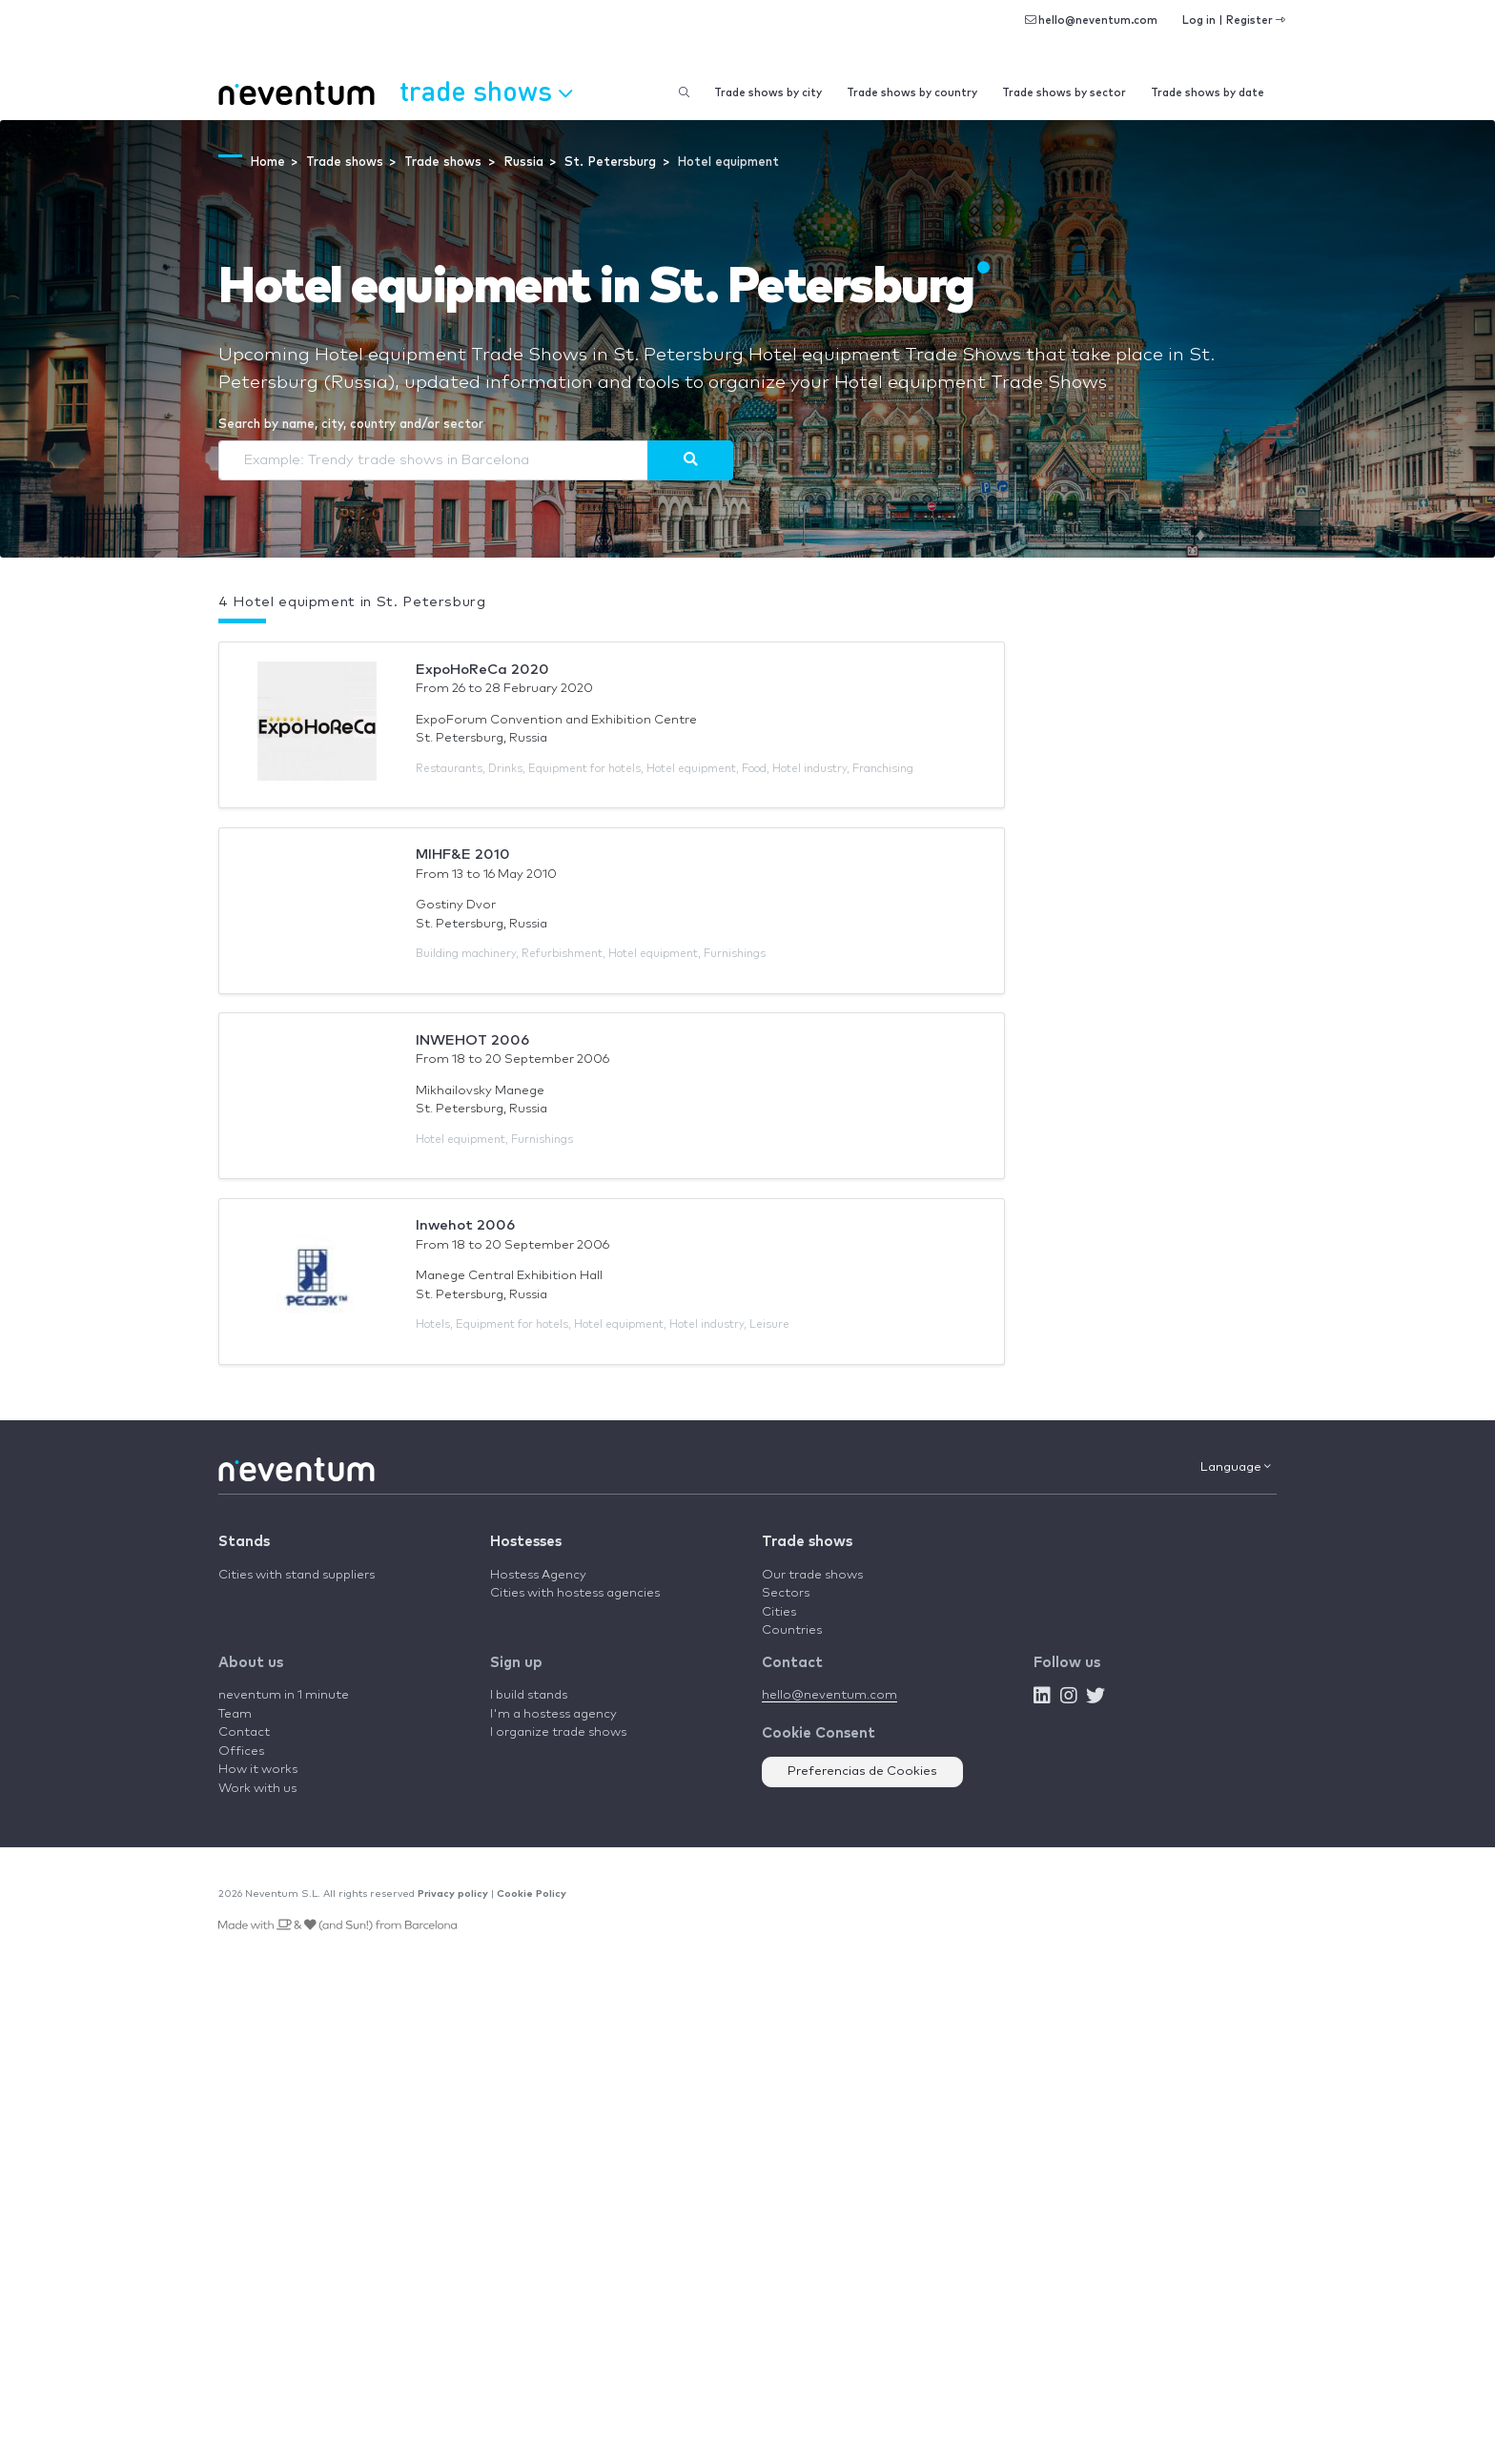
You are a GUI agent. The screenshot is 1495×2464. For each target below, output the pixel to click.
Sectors (785, 1593)
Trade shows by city (768, 93)
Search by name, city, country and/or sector (350, 424)
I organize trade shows (558, 1732)
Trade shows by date (1207, 93)
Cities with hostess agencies (575, 1593)
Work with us (257, 1788)
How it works (257, 1769)
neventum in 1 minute (283, 1695)
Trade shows (807, 1542)
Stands (244, 1542)
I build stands (528, 1695)
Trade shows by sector (1064, 93)
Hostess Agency (538, 1575)
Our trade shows (812, 1575)
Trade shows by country (912, 93)
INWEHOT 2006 (472, 1040)
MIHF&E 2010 (463, 854)
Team (235, 1714)
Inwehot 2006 (465, 1225)
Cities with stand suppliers (296, 1575)
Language (1235, 1467)
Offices (241, 1751)
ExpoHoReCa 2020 (482, 669)
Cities (779, 1612)
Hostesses (526, 1542)
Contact (244, 1732)
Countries (792, 1630)
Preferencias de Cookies (862, 1771)
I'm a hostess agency (553, 1714)
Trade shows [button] (485, 90)
